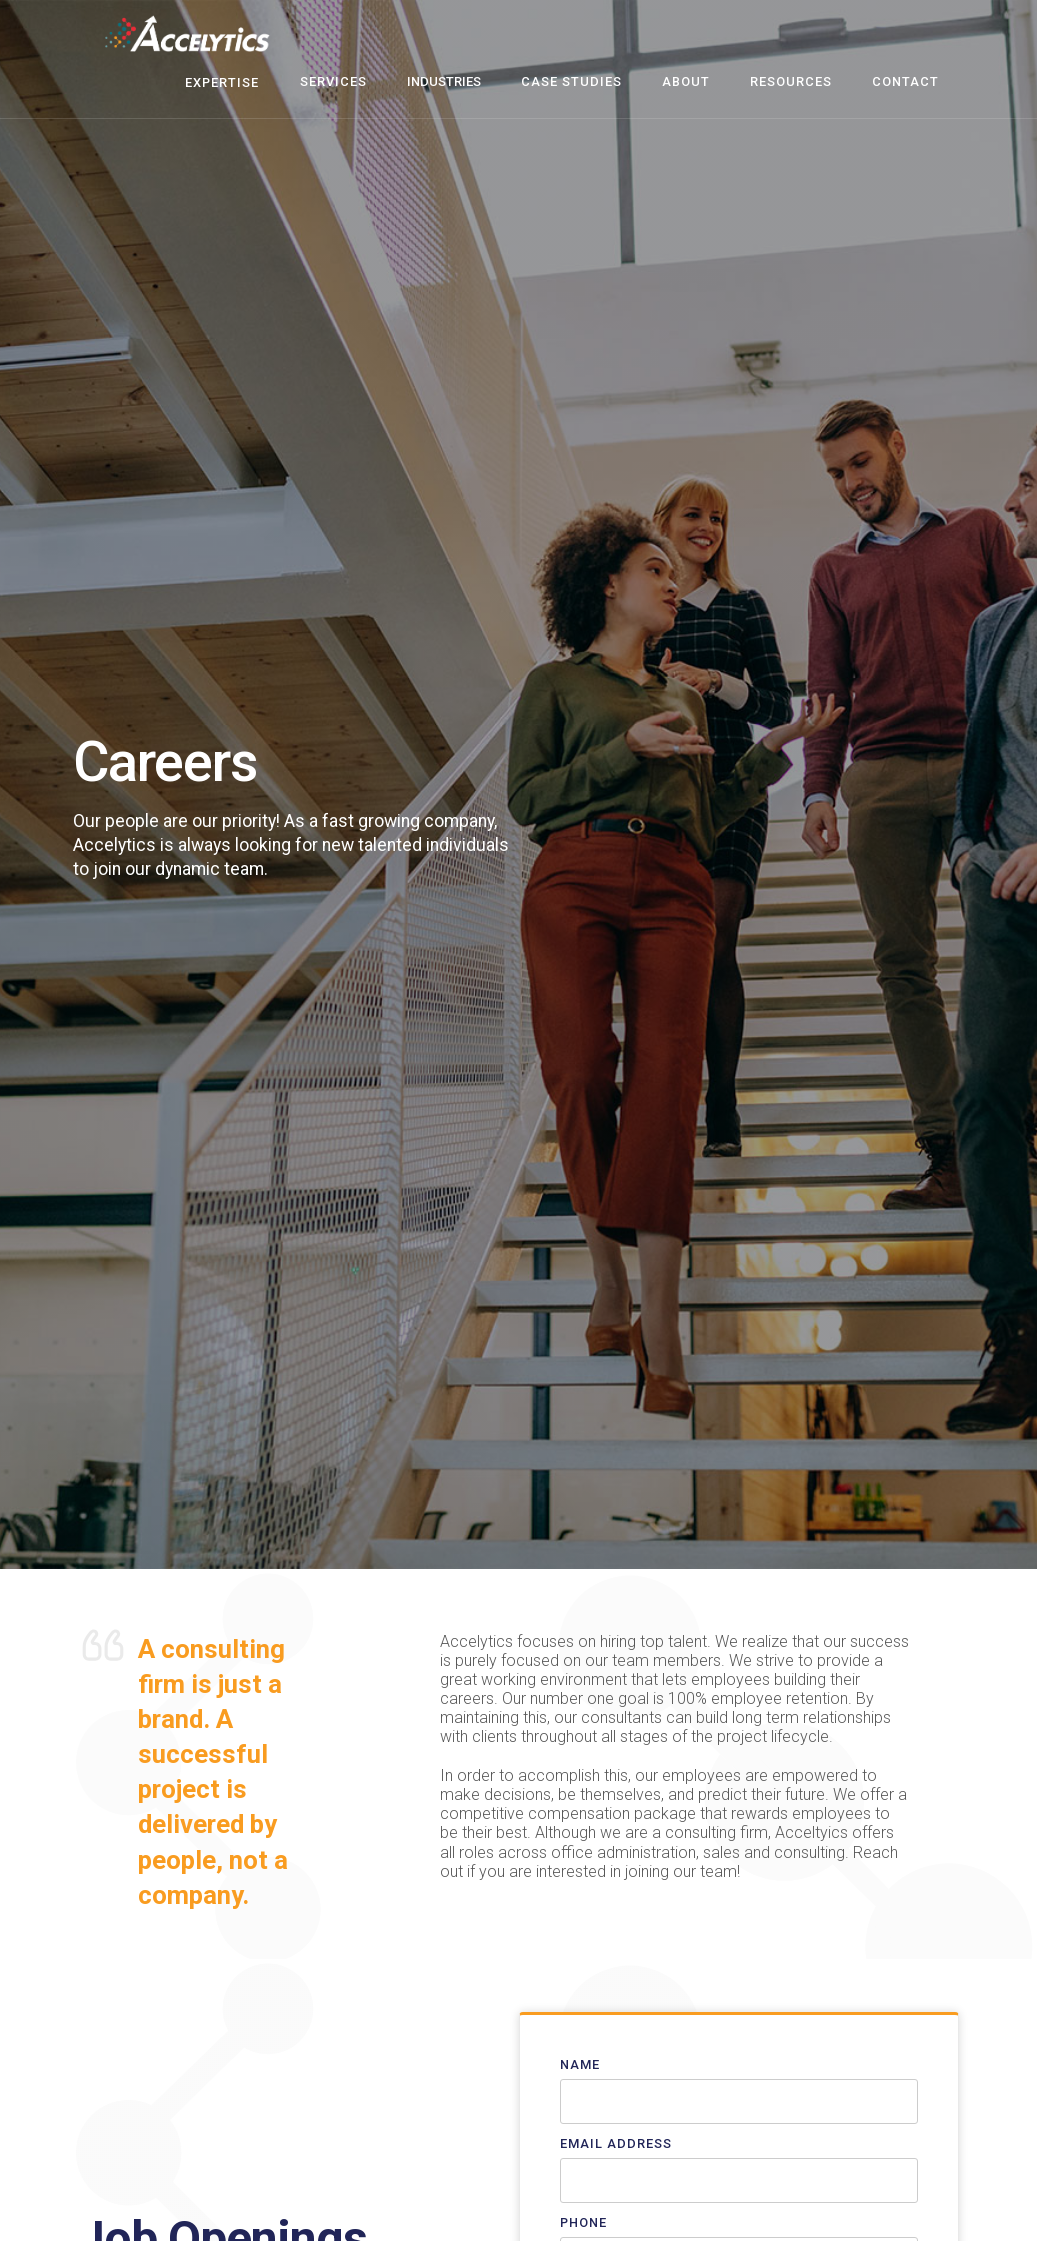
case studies (571, 81)
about (686, 81)
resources (791, 81)
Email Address (616, 2143)
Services (333, 81)
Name (580, 2064)
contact (905, 81)
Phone (583, 2222)
